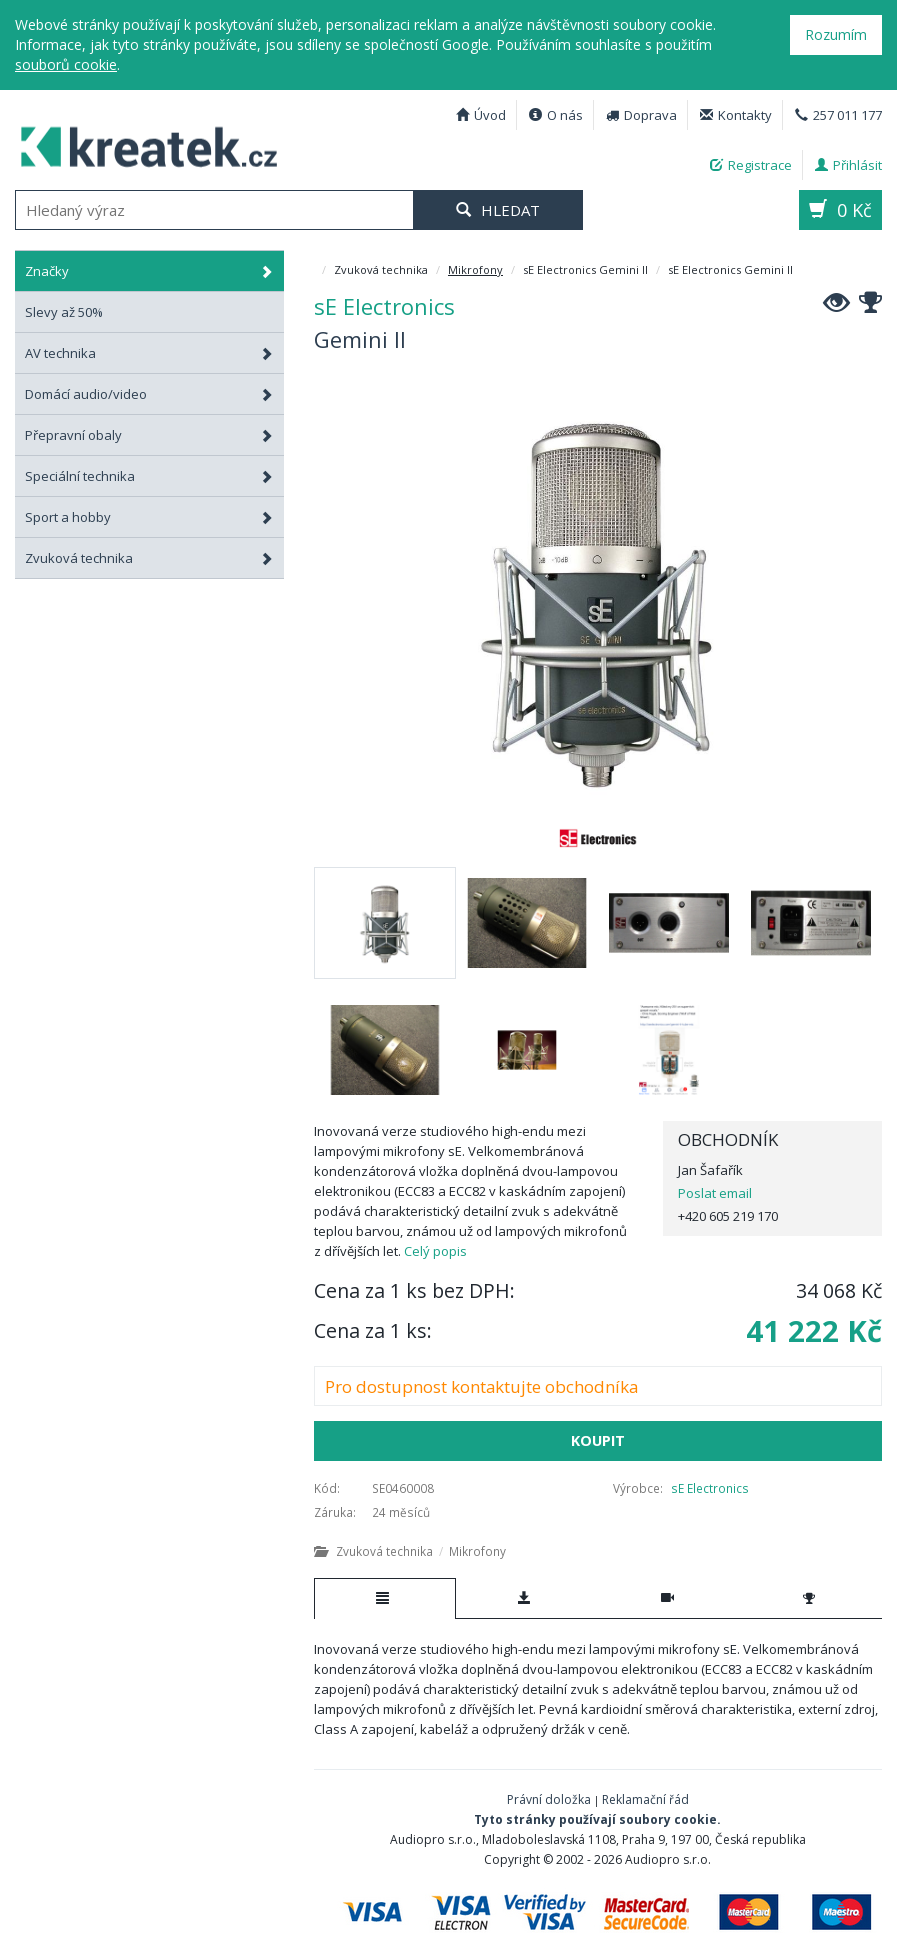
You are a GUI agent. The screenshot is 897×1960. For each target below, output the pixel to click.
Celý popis (435, 1251)
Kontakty (736, 115)
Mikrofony (475, 269)
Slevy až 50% (64, 312)
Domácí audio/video (149, 394)
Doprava (641, 115)
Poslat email (715, 1193)
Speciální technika (149, 476)
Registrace (751, 165)
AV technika (149, 353)
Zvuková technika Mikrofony (410, 1551)
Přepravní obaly (149, 435)
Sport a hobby (149, 517)
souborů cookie (66, 64)
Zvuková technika (149, 558)
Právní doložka (549, 1799)
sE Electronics (710, 1488)
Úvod (481, 115)
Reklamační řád (645, 1799)
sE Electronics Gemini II (140, 144)
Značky (149, 271)
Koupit (598, 1440)
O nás (556, 115)
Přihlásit (848, 165)
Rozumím (836, 34)
